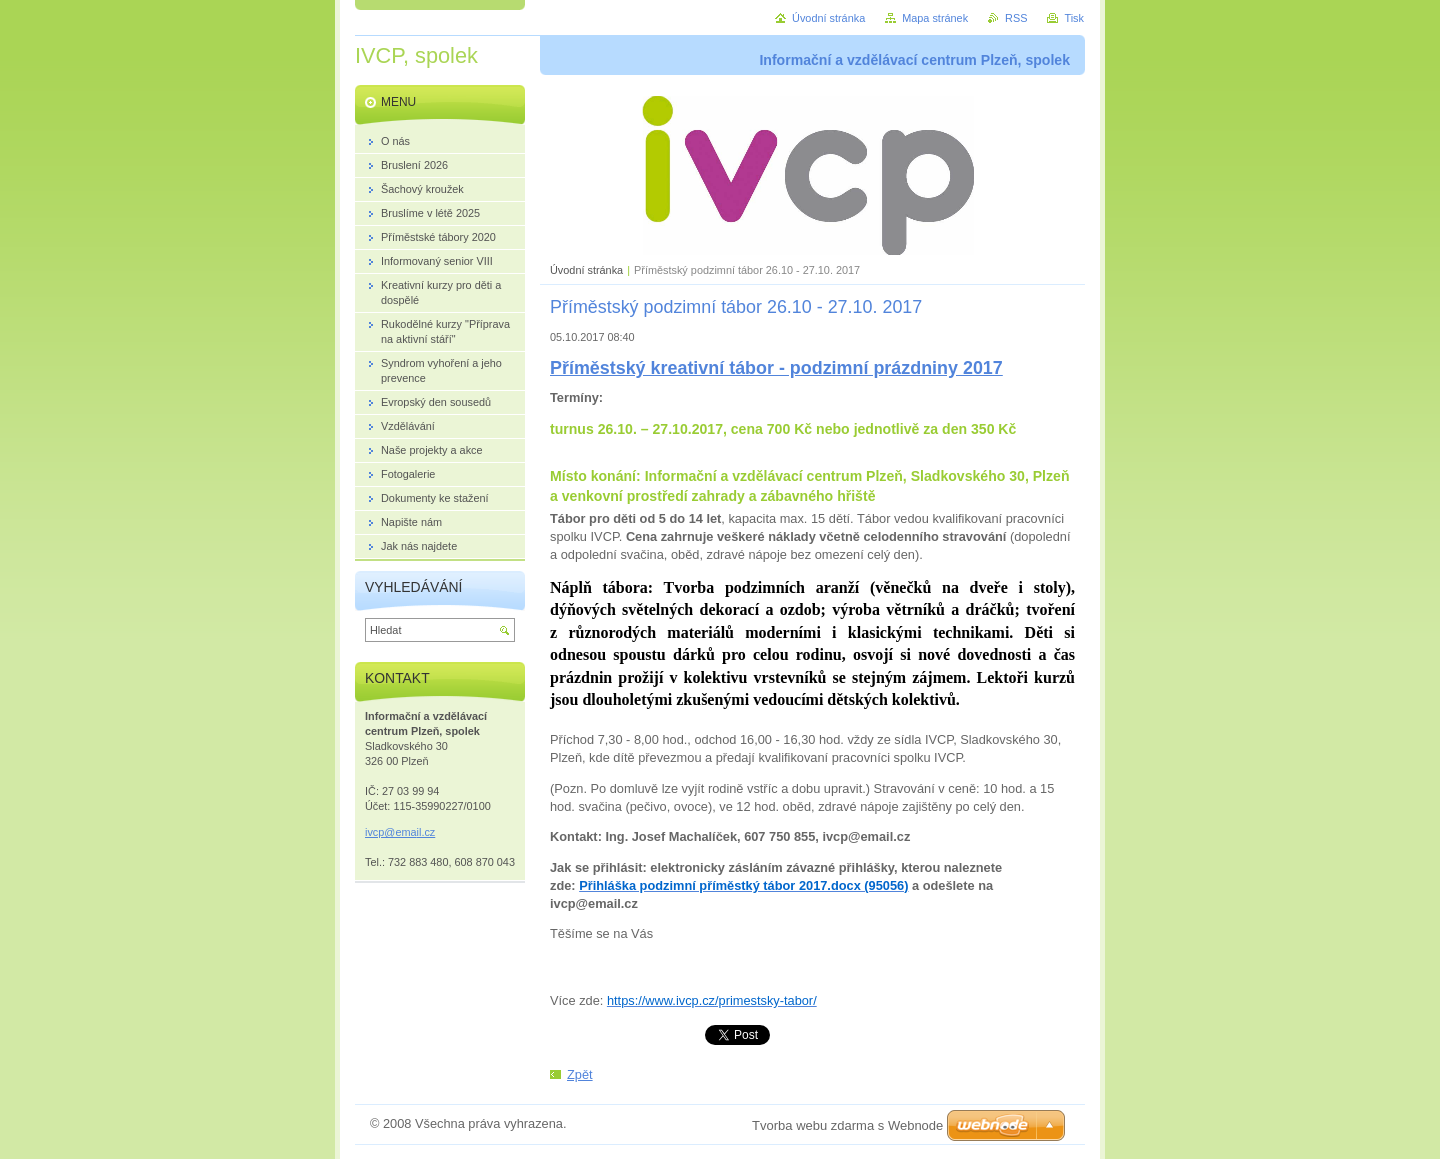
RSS (1016, 18)
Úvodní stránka (586, 270)
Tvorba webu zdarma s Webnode (847, 1125)
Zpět (580, 1074)
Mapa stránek (935, 18)
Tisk (1074, 18)
